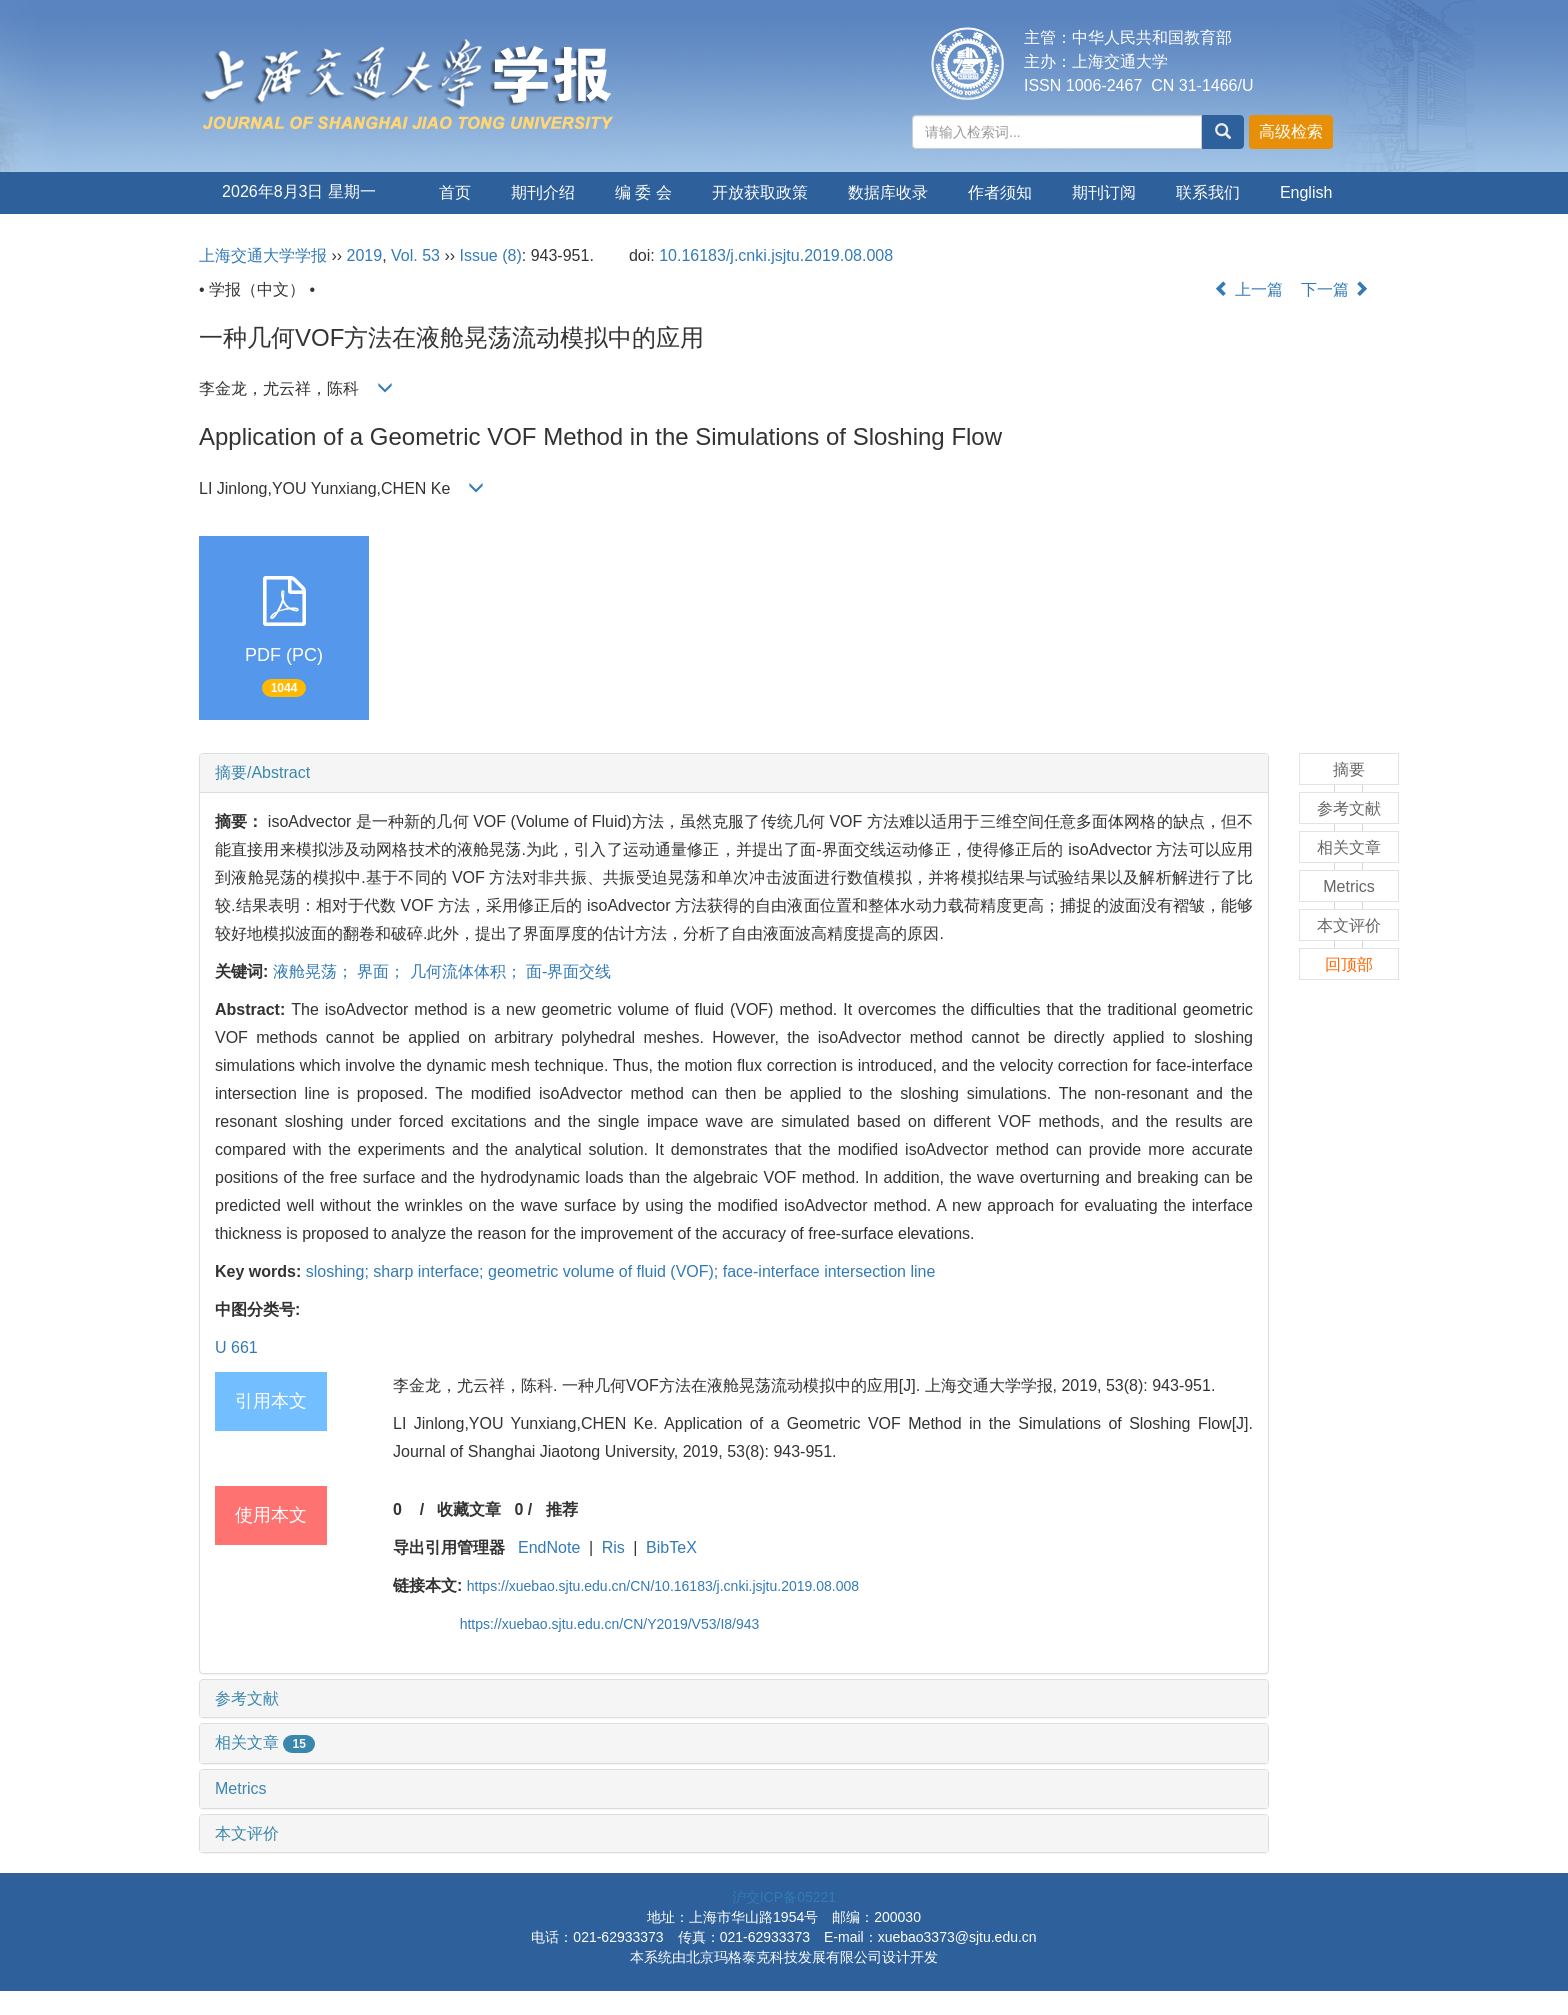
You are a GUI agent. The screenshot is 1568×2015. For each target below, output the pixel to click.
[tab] (734, 773)
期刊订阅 (1104, 192)
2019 (365, 255)
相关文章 (265, 1742)
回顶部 (1349, 964)
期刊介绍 (543, 192)
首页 (455, 192)
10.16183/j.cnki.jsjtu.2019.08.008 (776, 255)
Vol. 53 (415, 255)
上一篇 (1248, 289)
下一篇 (1335, 289)
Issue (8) (491, 255)
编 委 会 (643, 192)
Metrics (241, 1788)
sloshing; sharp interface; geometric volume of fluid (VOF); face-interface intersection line (621, 1271)
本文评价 (247, 1833)
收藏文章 (469, 1509)
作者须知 (1000, 192)
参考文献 (247, 1698)
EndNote (549, 1547)
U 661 (236, 1347)
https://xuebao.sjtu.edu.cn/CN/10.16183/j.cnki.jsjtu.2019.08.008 (663, 1586)
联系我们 (1208, 192)
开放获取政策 (760, 192)
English (1306, 192)
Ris (613, 1547)
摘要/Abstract (262, 772)
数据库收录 (888, 192)
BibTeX (671, 1547)
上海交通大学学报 (263, 255)
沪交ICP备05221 (784, 1897)
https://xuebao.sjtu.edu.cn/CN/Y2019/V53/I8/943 (610, 1624)
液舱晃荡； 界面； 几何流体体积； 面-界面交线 (442, 971)
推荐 (562, 1509)
